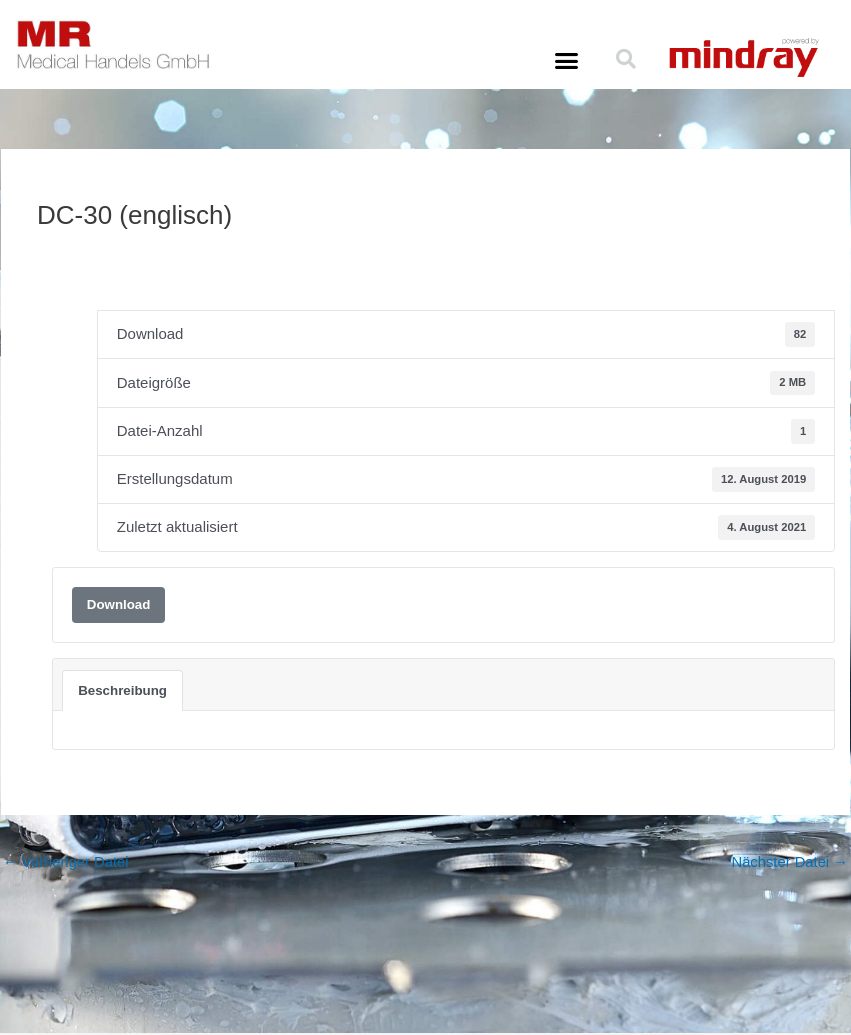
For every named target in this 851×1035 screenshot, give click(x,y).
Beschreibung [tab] (122, 690)
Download (119, 604)
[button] (567, 61)
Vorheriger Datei (67, 863)
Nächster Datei (789, 863)
